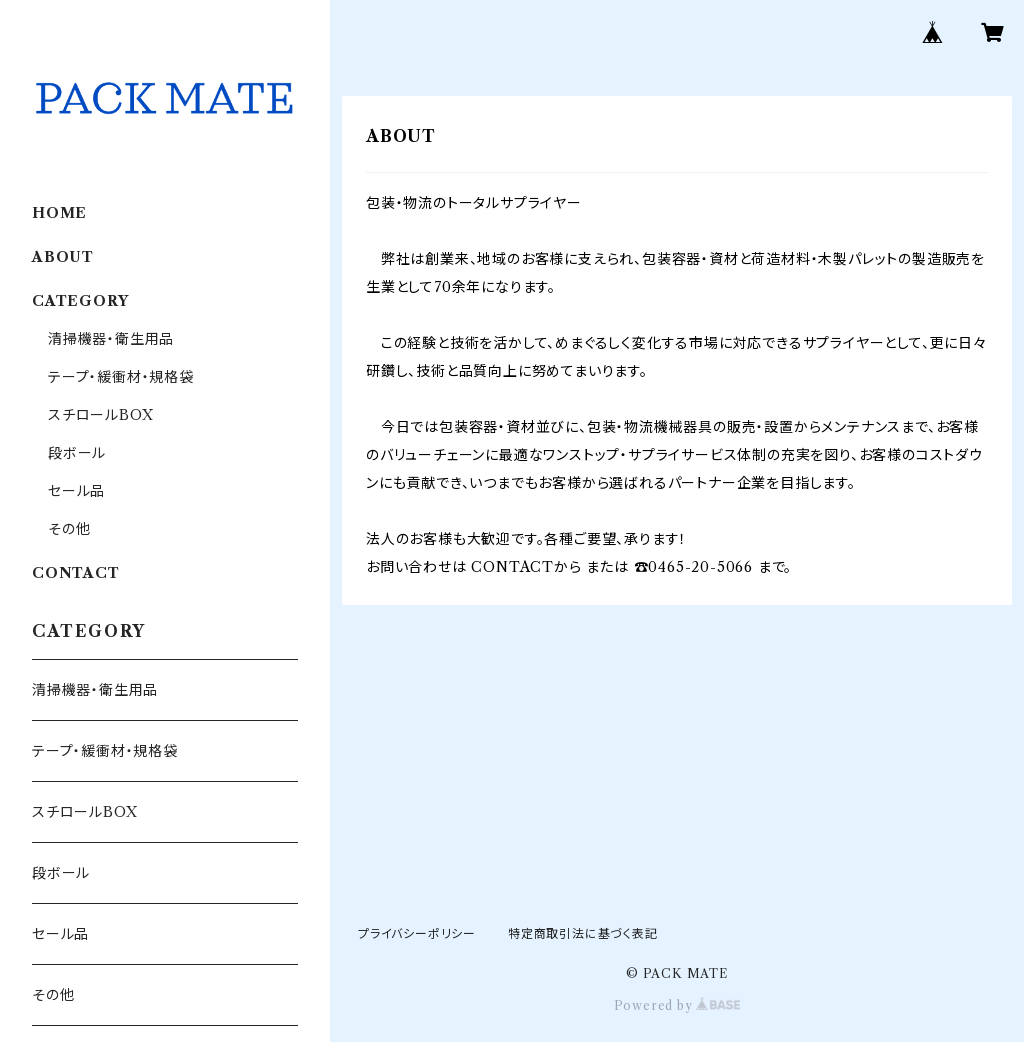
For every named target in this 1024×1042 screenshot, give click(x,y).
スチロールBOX (100, 415)
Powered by (677, 1005)
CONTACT (76, 573)
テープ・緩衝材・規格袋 (121, 377)
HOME (59, 213)
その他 (69, 529)
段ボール (77, 453)
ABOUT (63, 257)
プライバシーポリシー (417, 933)
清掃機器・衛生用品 (111, 339)
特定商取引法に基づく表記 (583, 933)
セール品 (76, 491)
